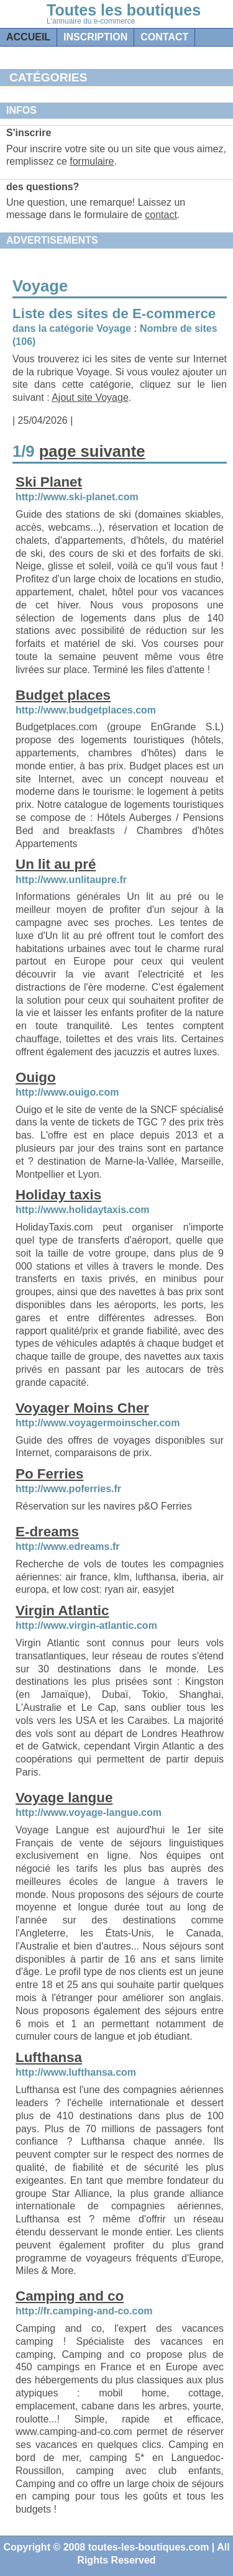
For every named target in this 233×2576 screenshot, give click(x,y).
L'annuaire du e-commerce (91, 21)
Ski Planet (49, 482)
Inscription (95, 37)
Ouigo (36, 1077)
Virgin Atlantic (62, 1610)
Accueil (28, 37)
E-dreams (47, 1531)
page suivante (92, 451)
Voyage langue (64, 1797)
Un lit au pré (56, 864)
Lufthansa (49, 2057)
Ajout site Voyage (90, 397)
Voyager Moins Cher (82, 1408)
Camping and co (70, 2296)
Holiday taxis (58, 1195)
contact (164, 37)
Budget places (63, 695)
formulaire (92, 161)
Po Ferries (50, 1474)
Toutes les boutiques (124, 10)
